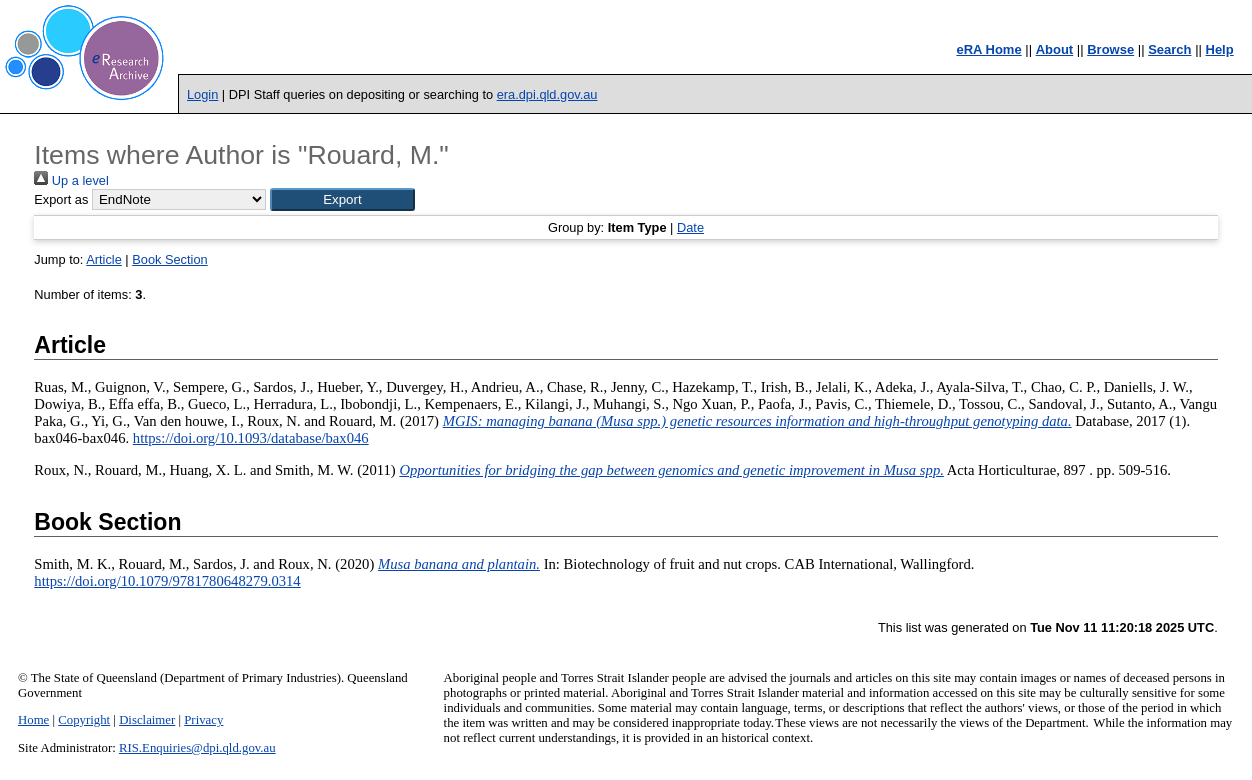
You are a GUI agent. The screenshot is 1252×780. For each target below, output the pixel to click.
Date (690, 227)
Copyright (84, 720)
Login (202, 94)
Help (1220, 49)
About (1055, 49)
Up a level (71, 180)
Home (33, 720)
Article (104, 259)
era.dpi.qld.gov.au (547, 94)
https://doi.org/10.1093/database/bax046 (251, 438)
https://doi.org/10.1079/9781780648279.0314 (167, 581)
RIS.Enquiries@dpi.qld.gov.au (197, 748)
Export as (61, 199)
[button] (342, 199)
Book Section (169, 259)
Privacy (203, 720)
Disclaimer (147, 720)
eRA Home (988, 49)
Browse (1110, 49)
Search (1169, 49)
